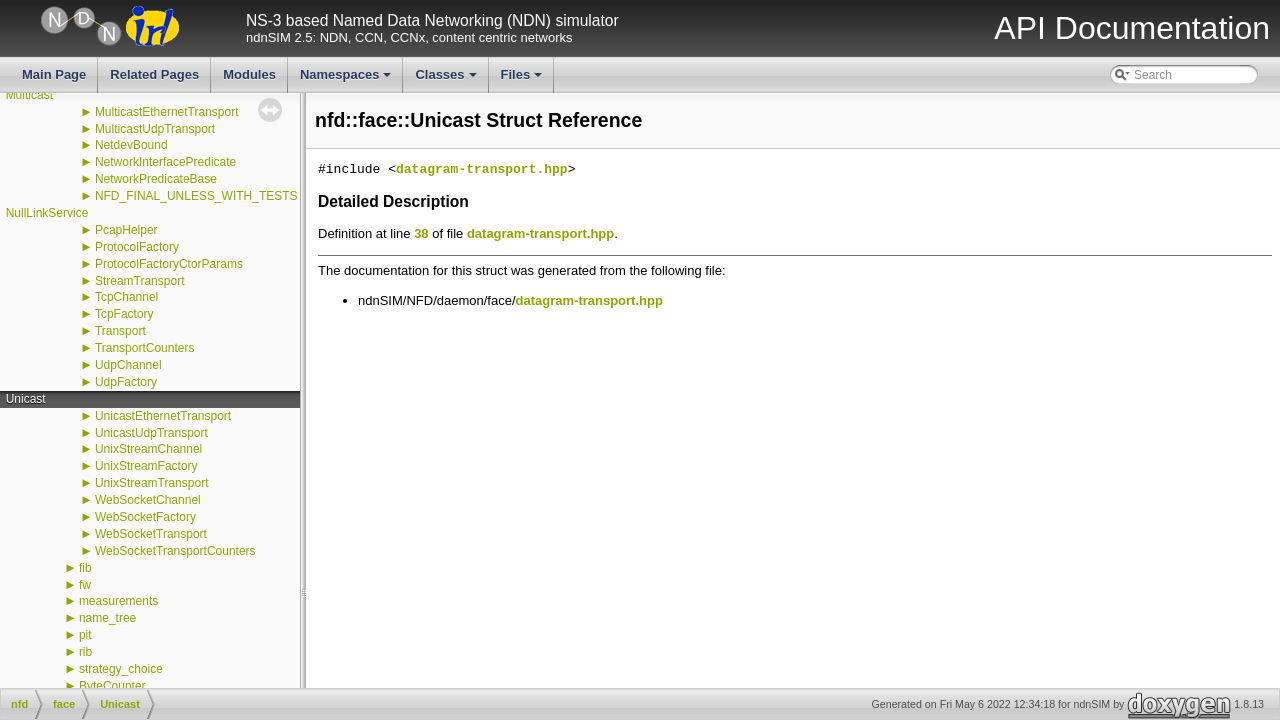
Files (523, 80)
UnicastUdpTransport (151, 433)
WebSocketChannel (148, 500)
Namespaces (347, 80)
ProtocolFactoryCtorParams (169, 264)
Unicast (26, 399)
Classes (447, 80)
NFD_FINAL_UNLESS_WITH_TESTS (196, 196)
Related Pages (154, 74)
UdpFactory (126, 382)
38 (421, 233)
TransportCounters (145, 348)
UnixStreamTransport (152, 483)
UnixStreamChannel (148, 449)
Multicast (29, 95)
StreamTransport (140, 281)
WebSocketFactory (145, 517)
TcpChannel (126, 297)
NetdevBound (131, 145)
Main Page (54, 74)
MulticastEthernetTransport (167, 112)
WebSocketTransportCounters (175, 551)
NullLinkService (47, 213)
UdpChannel (128, 365)
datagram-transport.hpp (482, 170)
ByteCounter (112, 686)
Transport (120, 331)
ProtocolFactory (137, 247)
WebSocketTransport (151, 534)
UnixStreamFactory (146, 466)
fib (85, 568)
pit (85, 635)
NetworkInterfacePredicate (165, 162)
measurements (118, 601)
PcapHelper (126, 230)
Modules (249, 74)
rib (85, 652)
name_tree (107, 618)
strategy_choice (121, 669)
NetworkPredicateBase (156, 179)
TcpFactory (124, 314)
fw (85, 585)
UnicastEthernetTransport (163, 416)
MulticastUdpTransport (155, 129)
